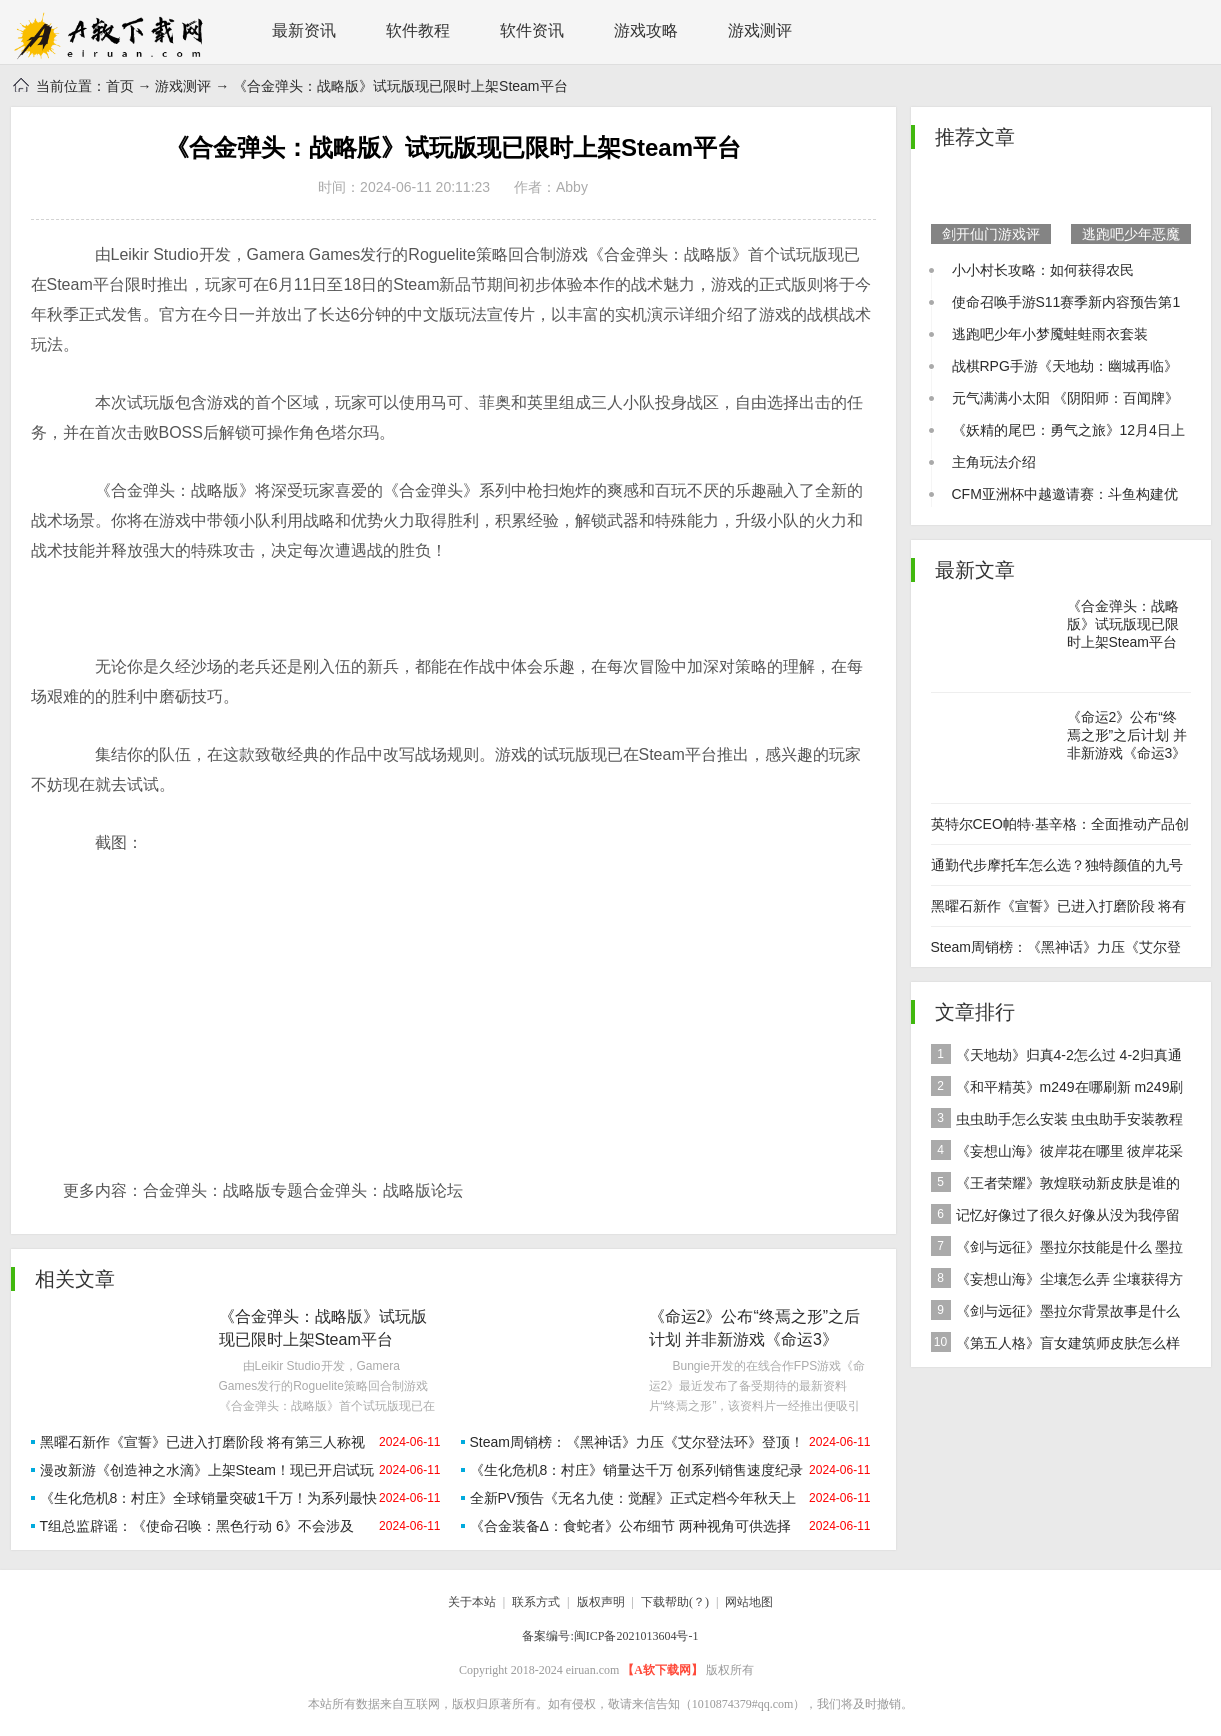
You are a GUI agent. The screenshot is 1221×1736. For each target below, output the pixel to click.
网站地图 (749, 1602)
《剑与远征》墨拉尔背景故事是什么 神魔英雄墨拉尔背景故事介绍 (1055, 1313)
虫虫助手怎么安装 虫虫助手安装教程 (1057, 1118)
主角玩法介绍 (994, 462)
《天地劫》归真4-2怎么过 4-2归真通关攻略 (1056, 1057)
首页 (120, 86)
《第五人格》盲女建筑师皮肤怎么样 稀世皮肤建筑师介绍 (1055, 1345)
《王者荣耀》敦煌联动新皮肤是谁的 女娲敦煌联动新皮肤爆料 (1055, 1185)
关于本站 (472, 1602)
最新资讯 (304, 30)
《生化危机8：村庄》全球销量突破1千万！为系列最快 (209, 1498)
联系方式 (536, 1602)
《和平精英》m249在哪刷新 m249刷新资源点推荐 (1057, 1089)
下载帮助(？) (675, 1602)
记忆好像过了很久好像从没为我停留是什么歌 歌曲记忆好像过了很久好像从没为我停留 (1059, 1217)
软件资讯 (532, 30)
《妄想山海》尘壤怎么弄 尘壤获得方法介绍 (1057, 1281)
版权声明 (601, 1602)
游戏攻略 (646, 30)
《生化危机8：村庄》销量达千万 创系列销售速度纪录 (637, 1470)
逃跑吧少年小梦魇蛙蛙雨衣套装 (1050, 334)
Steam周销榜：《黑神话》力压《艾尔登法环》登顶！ (637, 1442)
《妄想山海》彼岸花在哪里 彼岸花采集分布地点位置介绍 (1057, 1153)
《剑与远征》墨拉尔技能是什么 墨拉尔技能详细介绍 (1057, 1249)
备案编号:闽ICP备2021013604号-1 (610, 1636)
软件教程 (418, 30)
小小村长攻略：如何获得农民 (1043, 270)
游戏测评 (760, 30)
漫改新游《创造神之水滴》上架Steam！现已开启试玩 (207, 1470)
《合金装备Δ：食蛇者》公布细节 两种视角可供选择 (630, 1526)
